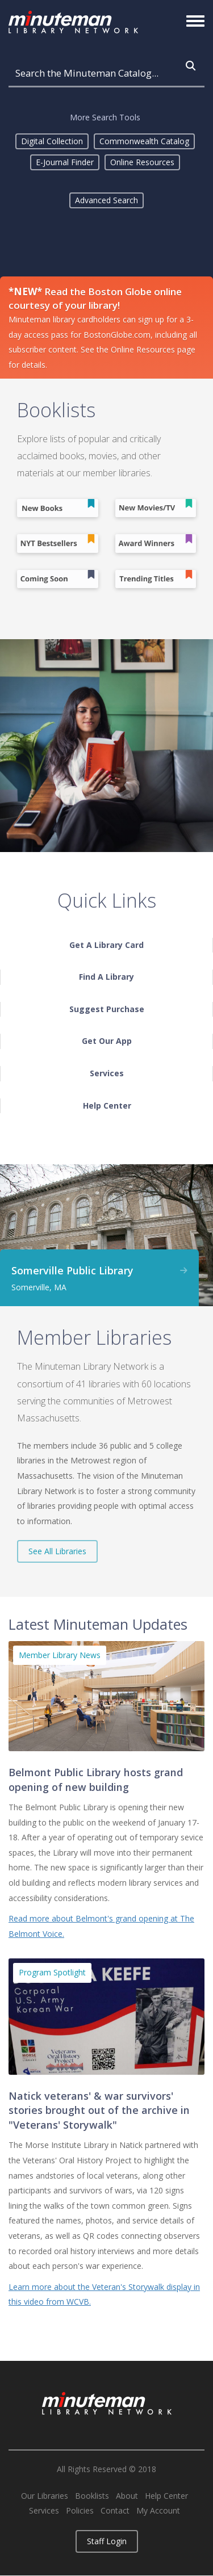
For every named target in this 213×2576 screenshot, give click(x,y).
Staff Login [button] (107, 2541)
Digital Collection (52, 141)
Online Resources (142, 162)
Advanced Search (106, 200)
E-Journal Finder (65, 162)
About (127, 2496)
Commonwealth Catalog (144, 141)
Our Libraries (44, 2496)
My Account (158, 2510)
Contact (115, 2510)
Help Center (166, 2496)
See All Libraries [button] (57, 1551)
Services (44, 2510)
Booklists (92, 2496)
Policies (80, 2510)
